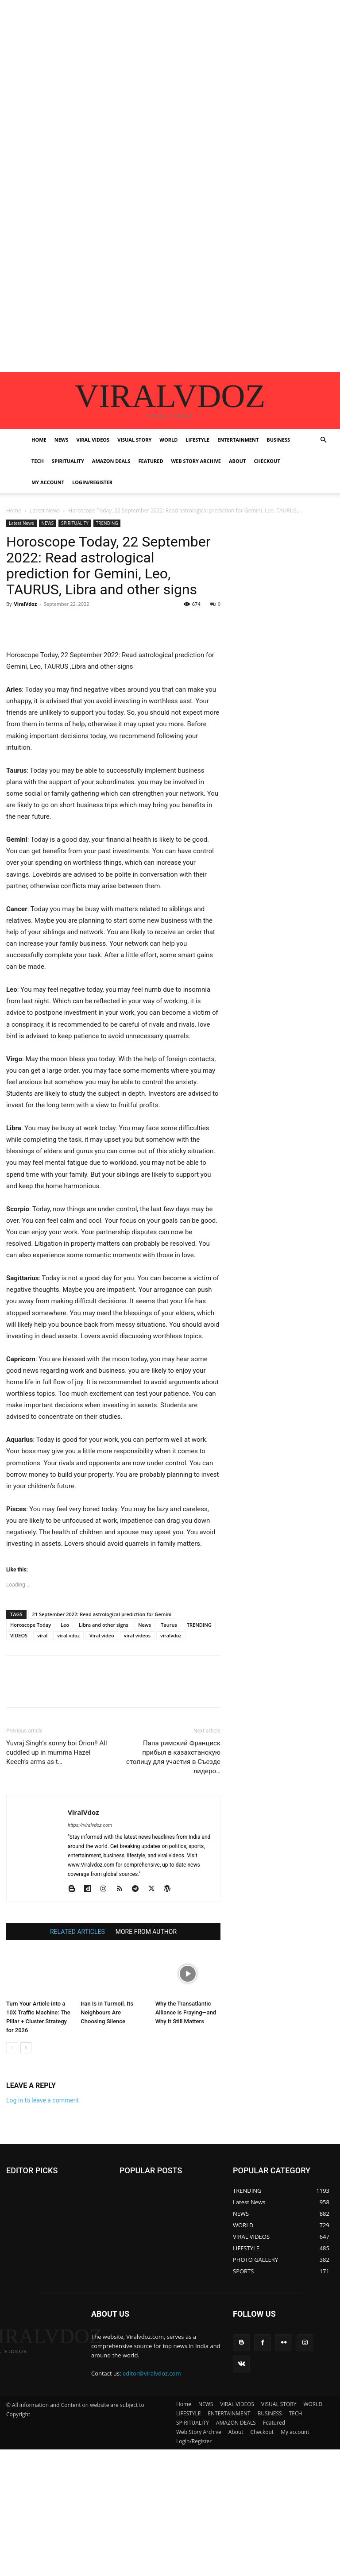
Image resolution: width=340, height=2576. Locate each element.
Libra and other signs (103, 1624)
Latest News (45, 510)
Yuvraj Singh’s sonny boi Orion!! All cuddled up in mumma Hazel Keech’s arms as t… (56, 1752)
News (144, 1624)
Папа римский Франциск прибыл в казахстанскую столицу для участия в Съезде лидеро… (173, 1757)
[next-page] (25, 2047)
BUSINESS (278, 439)
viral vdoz (68, 1635)
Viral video (101, 1635)
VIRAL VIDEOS (93, 439)
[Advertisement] (170, 62)
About (237, 461)
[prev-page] (11, 2047)
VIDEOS (18, 1635)
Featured (151, 461)
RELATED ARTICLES (77, 1932)
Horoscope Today (30, 1624)
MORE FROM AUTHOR (146, 1932)
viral (42, 1635)
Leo (65, 1624)
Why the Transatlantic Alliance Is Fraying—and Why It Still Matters (185, 2012)
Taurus (169, 1624)
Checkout (267, 461)
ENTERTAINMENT (238, 439)
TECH (37, 461)
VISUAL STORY (134, 439)
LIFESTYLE (197, 439)
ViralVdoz (25, 604)
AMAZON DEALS (111, 461)
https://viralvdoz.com (90, 1825)
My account (47, 482)
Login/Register (92, 482)
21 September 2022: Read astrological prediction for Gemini (102, 1614)
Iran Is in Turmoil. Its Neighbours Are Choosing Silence (107, 2012)
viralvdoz (171, 1635)
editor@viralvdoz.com (152, 2373)
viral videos (137, 1635)
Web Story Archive (196, 461)
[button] (323, 440)
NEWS (61, 439)
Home (38, 439)
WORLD (168, 439)
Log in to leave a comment (42, 2100)
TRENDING (107, 523)
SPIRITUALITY (68, 461)
